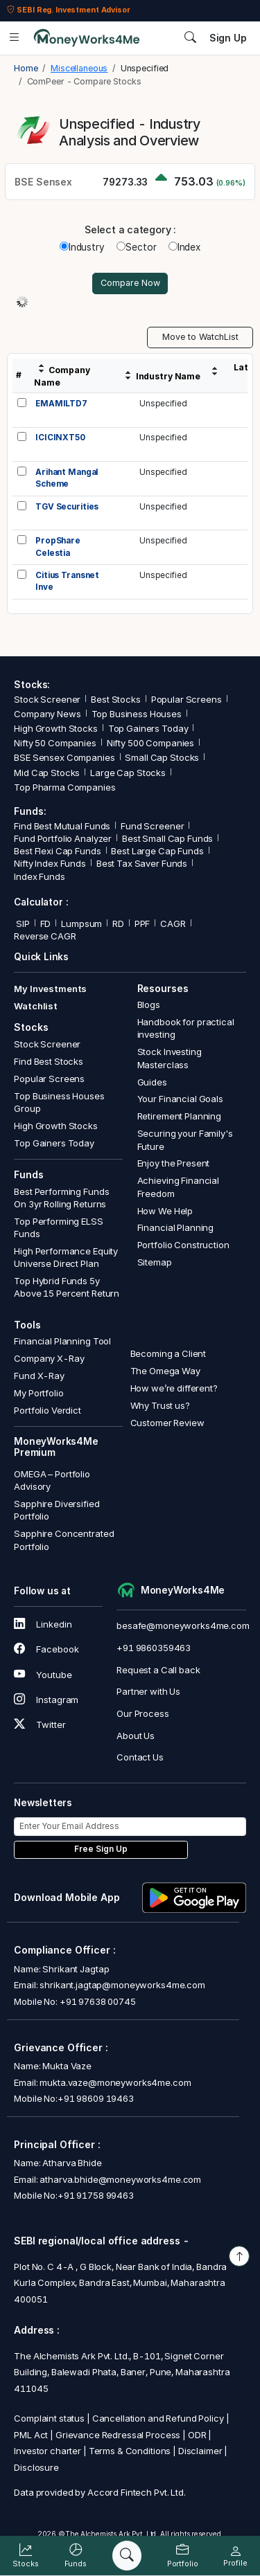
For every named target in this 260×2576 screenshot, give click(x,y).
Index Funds (39, 876)
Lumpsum (81, 923)
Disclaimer (200, 2450)
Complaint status (49, 2418)
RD (118, 923)
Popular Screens (186, 699)
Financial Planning (175, 1227)
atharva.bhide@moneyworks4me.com (120, 2179)
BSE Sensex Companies (64, 757)
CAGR (172, 923)
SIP (21, 923)
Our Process (142, 1713)
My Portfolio (38, 1392)
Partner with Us (148, 1691)
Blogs (148, 1004)
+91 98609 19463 (96, 2098)
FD (45, 923)
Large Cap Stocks (128, 772)
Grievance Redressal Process (117, 2434)
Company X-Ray (49, 1358)
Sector (136, 247)
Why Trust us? (160, 1405)
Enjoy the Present (173, 1163)
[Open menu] (14, 38)
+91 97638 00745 (97, 2001)
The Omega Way (165, 1370)
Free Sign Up (101, 1849)
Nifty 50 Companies (55, 742)
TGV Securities (66, 507)
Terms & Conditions (130, 2450)
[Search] (126, 2556)
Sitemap (154, 1262)
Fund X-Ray (39, 1375)
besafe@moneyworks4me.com (183, 1625)
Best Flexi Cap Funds (57, 850)
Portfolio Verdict (47, 1410)
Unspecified (163, 403)
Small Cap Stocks (162, 757)
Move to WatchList (200, 337)
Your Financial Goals (180, 1098)
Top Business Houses (137, 713)
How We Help (165, 1210)
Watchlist (36, 1005)
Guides (152, 1082)
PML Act (31, 2434)
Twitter (39, 1724)
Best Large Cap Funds (157, 850)
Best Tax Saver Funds (141, 863)
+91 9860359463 (153, 1647)
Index (184, 247)
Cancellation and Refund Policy (158, 2418)
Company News (47, 713)
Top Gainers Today (148, 728)
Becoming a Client (168, 1353)
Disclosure (36, 2467)
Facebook (46, 1649)
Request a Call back (158, 1669)
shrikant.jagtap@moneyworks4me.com (122, 1984)
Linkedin (42, 1624)
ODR (197, 2434)
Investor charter (47, 2450)
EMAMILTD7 (61, 403)
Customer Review (167, 1422)
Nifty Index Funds (50, 863)
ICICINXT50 (60, 437)
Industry (82, 247)
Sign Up (228, 38)
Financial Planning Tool (62, 1340)
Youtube (42, 1674)
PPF (142, 923)
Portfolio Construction (183, 1244)
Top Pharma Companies (64, 787)
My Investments (50, 988)
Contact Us (140, 1757)
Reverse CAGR (45, 936)
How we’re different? (174, 1388)
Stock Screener (47, 699)
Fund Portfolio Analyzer (63, 838)
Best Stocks (116, 699)
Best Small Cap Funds (167, 838)
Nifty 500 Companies (150, 742)
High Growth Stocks (56, 728)
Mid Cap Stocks (47, 772)
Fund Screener (152, 825)
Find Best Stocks (48, 1061)
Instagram (46, 1699)
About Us (135, 1735)
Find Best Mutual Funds (62, 825)
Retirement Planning (179, 1116)
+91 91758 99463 (96, 2195)
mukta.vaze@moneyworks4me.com (115, 2082)
